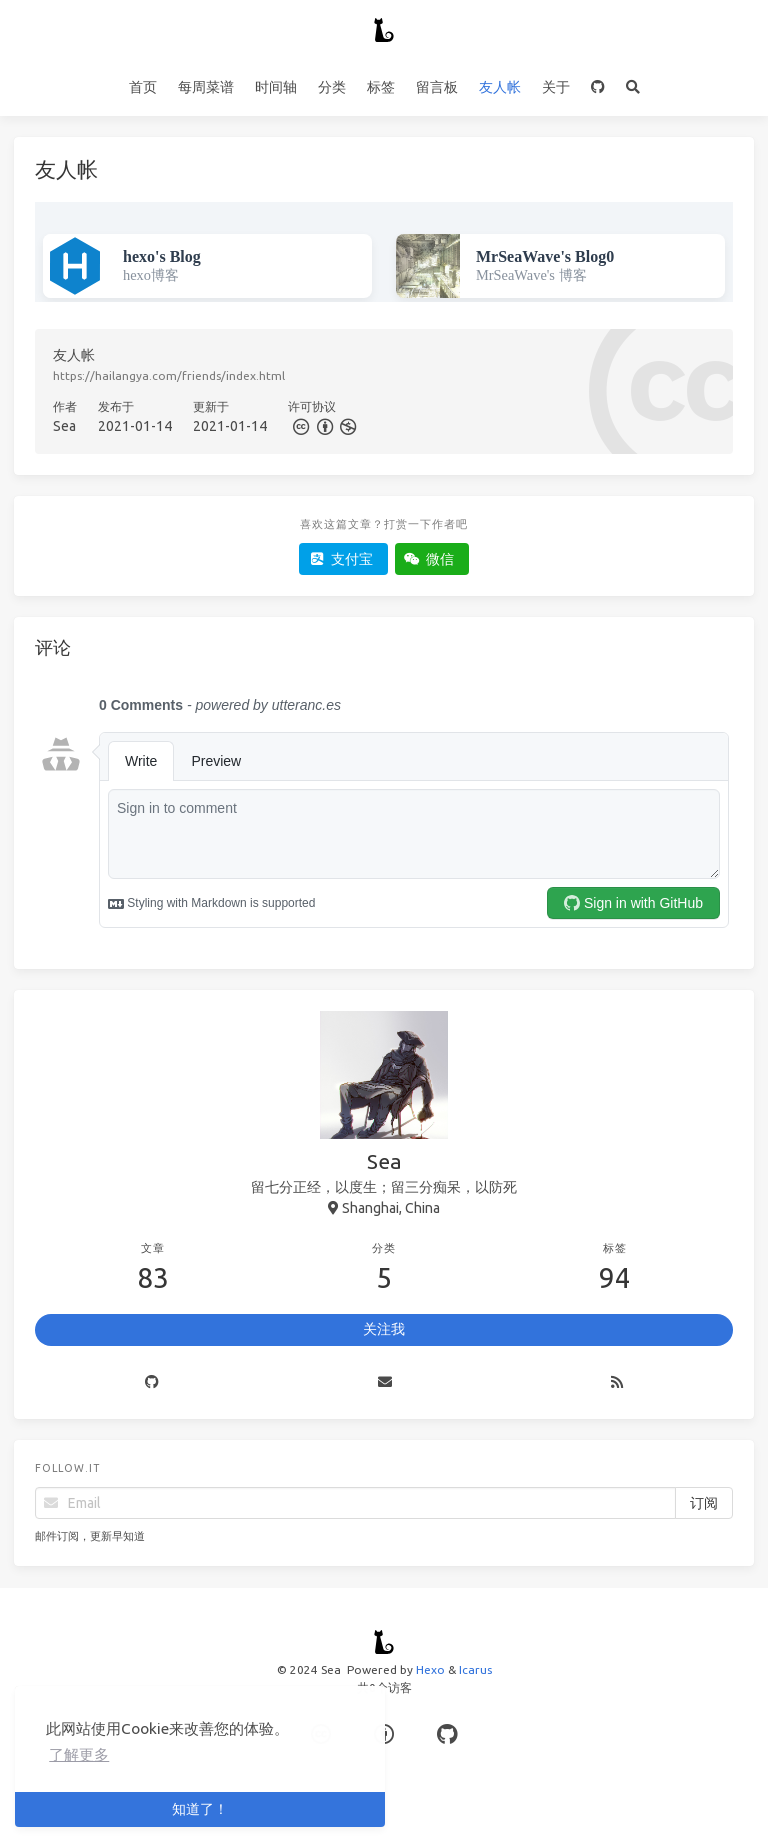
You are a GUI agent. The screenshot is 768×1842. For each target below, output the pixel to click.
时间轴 (276, 87)
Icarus (475, 1669)
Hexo (430, 1669)
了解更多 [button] (79, 1754)
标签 (381, 87)
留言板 (437, 87)
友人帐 (500, 87)
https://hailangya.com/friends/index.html (169, 375)
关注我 (384, 1329)
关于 (556, 87)
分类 (332, 87)
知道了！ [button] (200, 1809)
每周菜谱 (206, 87)
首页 (143, 87)
